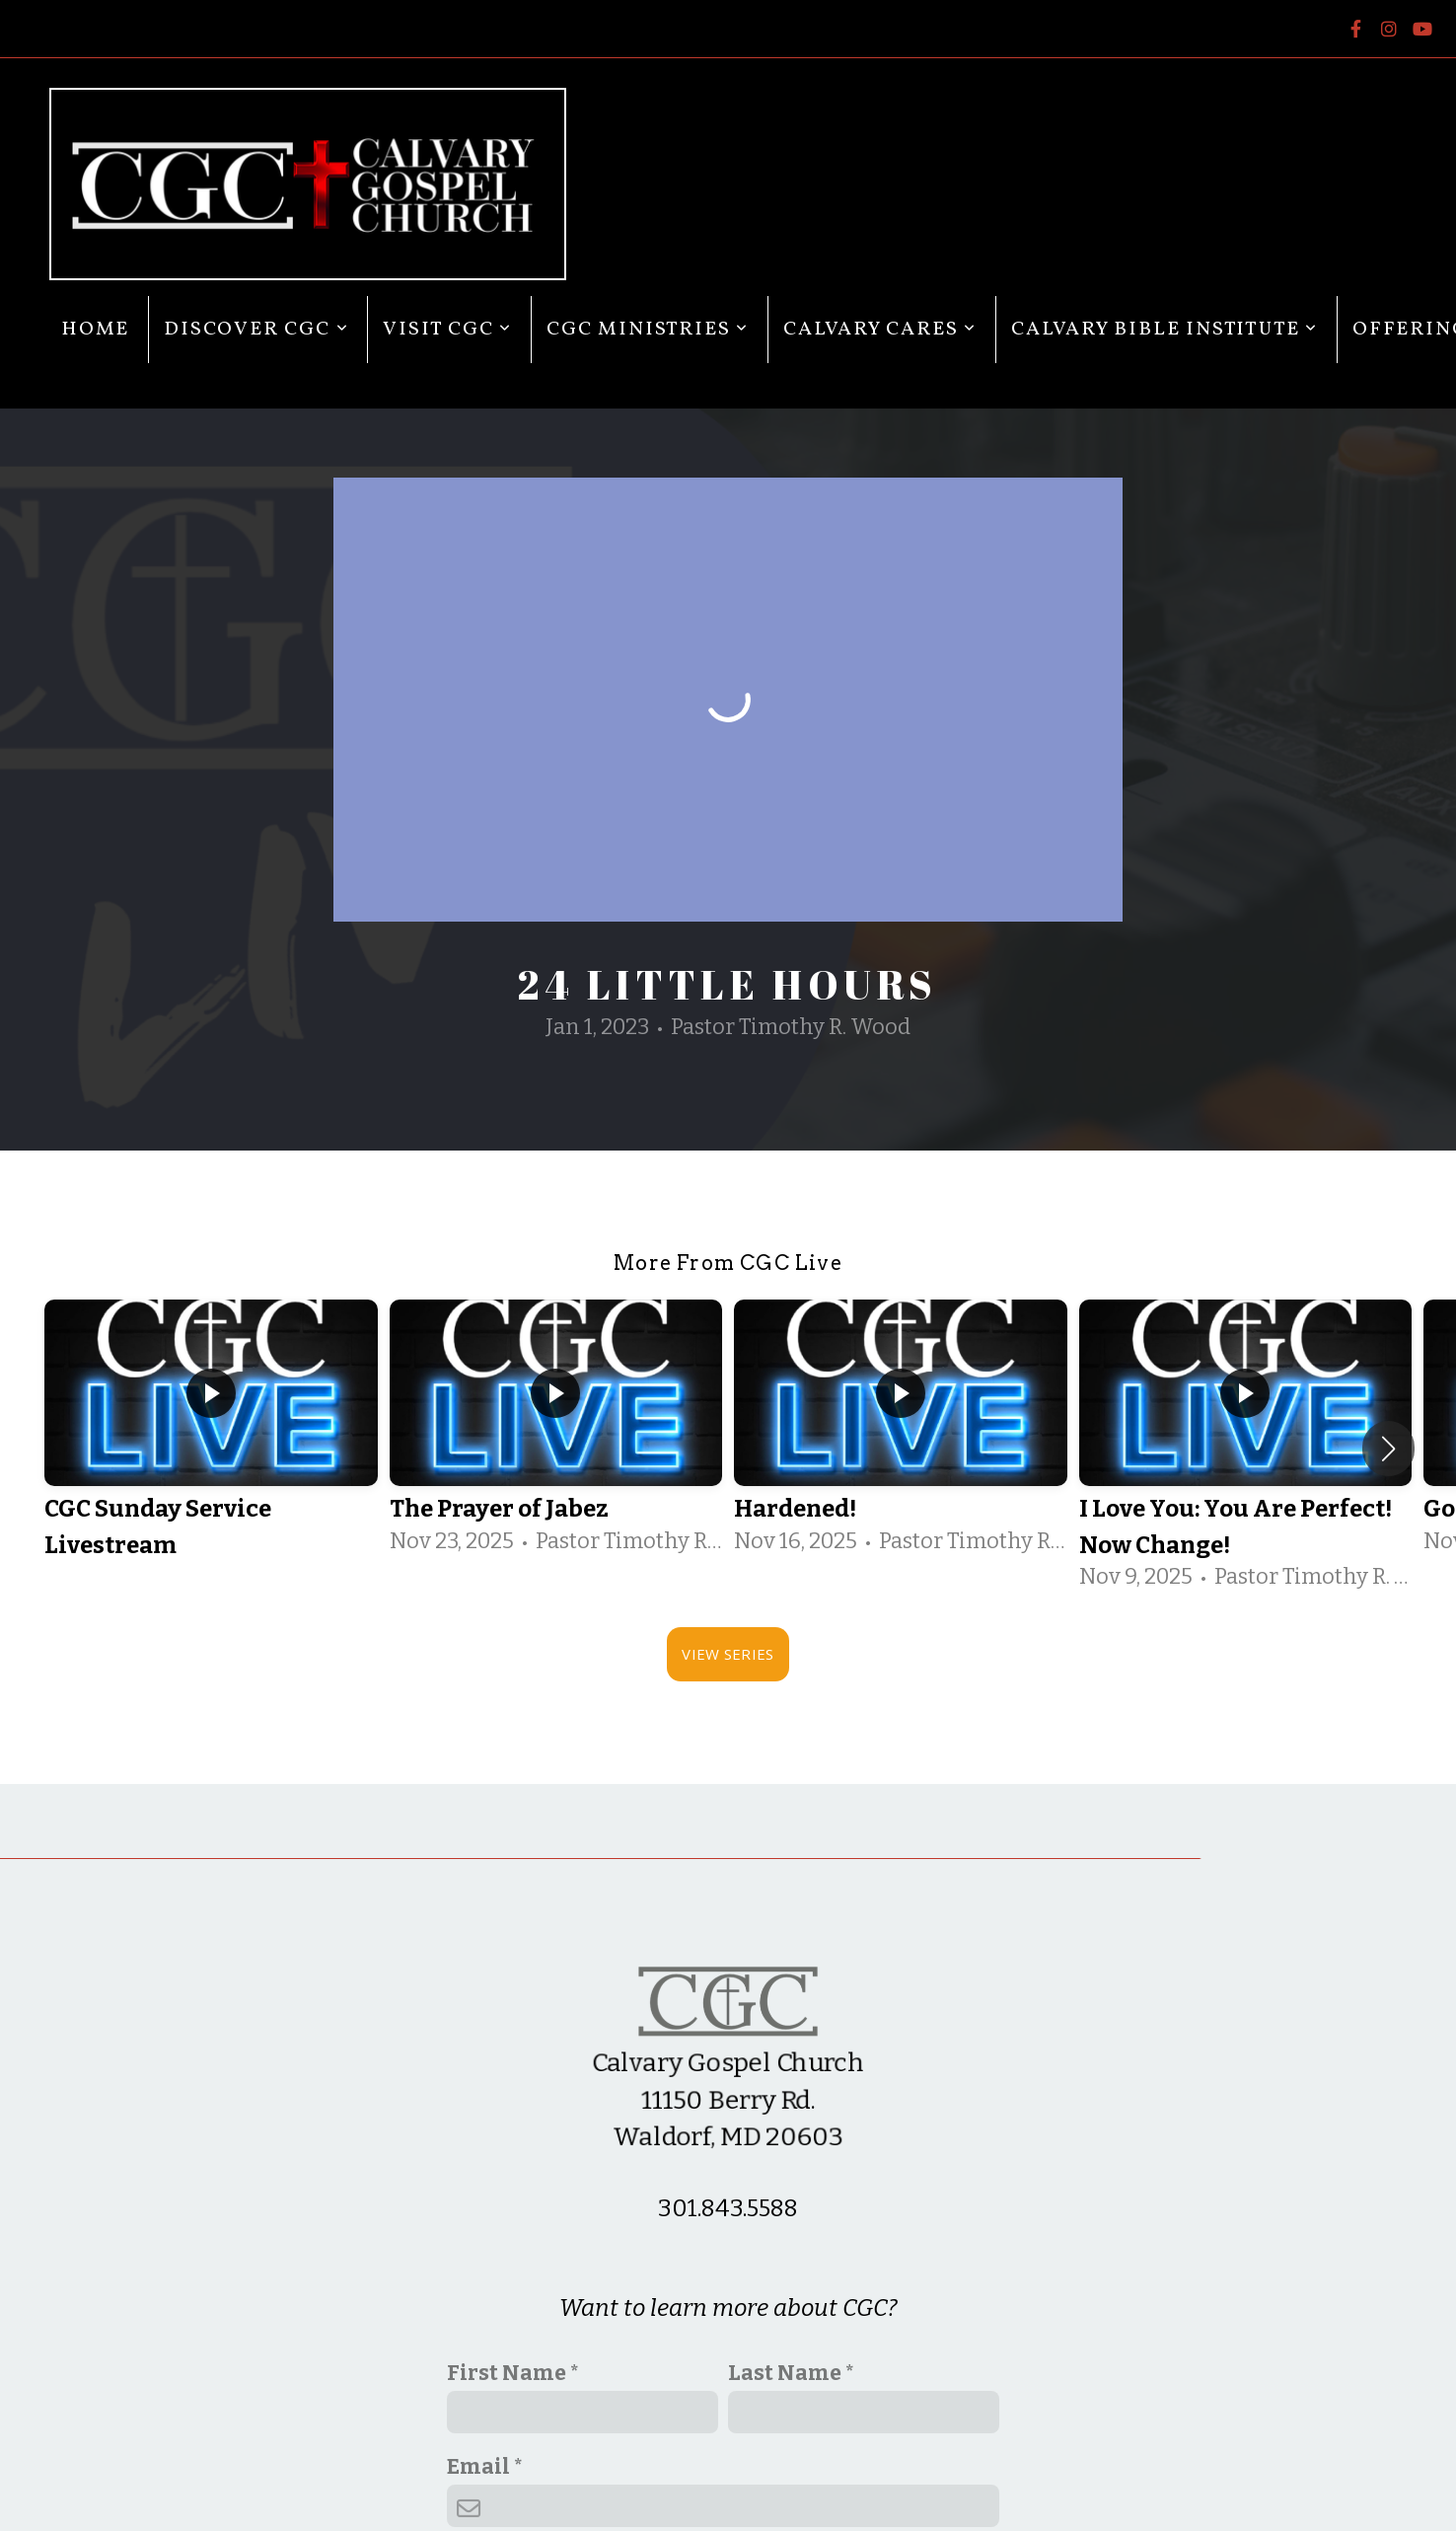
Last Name (784, 2373)
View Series (727, 1654)
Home (95, 329)
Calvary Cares (880, 329)
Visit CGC (447, 329)
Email (478, 2467)
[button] (1388, 1448)
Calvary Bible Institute (1164, 329)
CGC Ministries (647, 329)
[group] (211, 1449)
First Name (506, 2373)
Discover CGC (256, 329)
